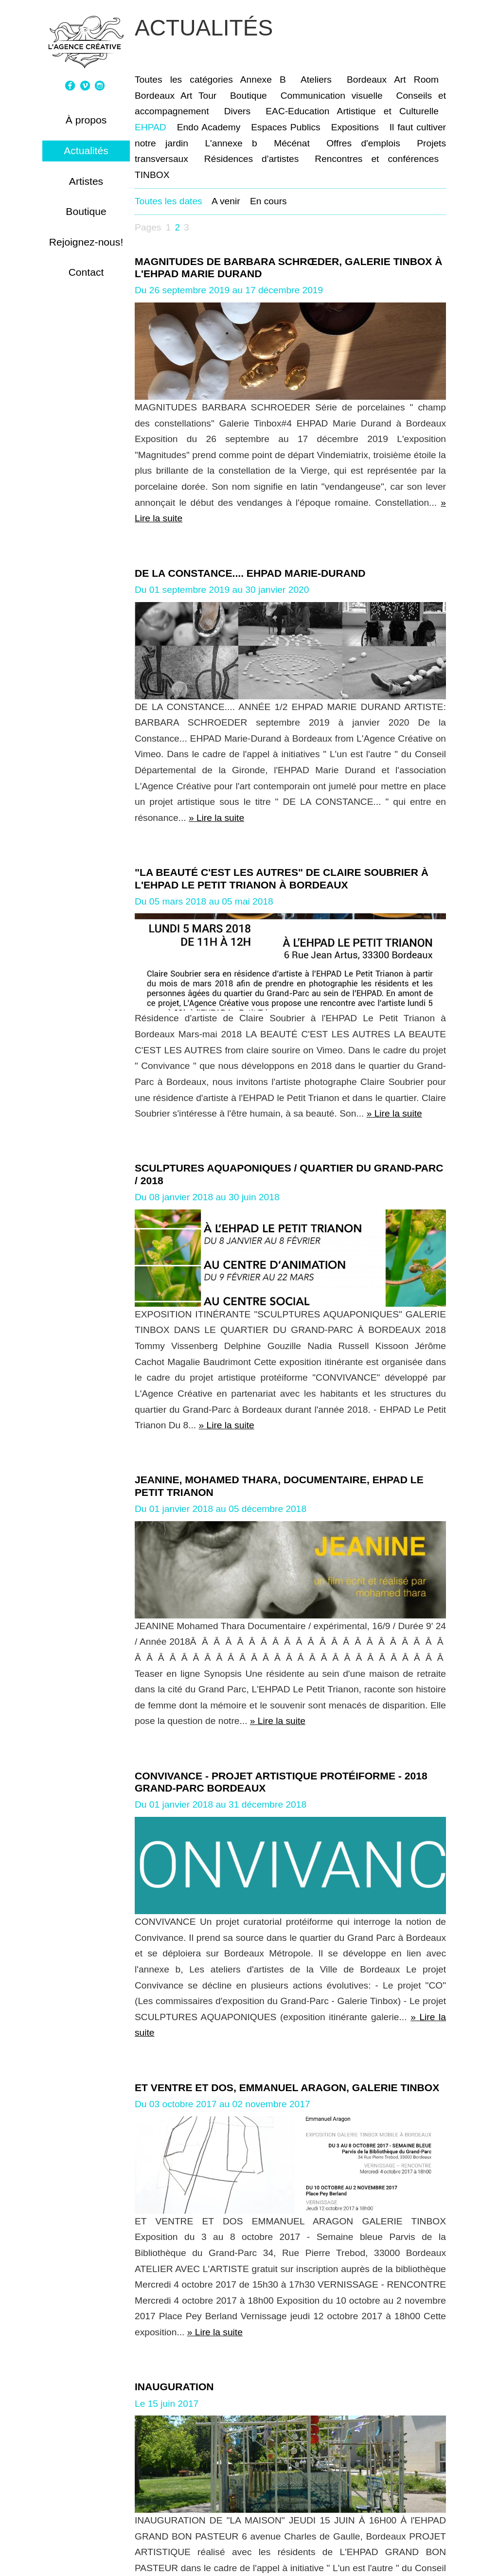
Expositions (355, 127)
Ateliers (316, 79)
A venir (226, 201)
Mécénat (292, 143)
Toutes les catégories (184, 79)
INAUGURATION (174, 2386)
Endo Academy (209, 127)
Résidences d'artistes (251, 159)
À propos (86, 119)
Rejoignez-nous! (86, 242)
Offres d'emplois (363, 143)
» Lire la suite (216, 818)
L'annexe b (231, 143)
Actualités (86, 150)
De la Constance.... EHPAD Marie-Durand (250, 573)
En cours (268, 201)
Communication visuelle (332, 95)
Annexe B (263, 79)
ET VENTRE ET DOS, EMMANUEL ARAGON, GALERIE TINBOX (287, 2087)
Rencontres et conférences (377, 159)
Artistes (86, 181)
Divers (237, 111)
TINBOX (152, 175)
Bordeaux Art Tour (175, 95)
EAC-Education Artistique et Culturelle (352, 111)
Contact (86, 272)
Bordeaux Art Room (393, 79)
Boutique (86, 211)
